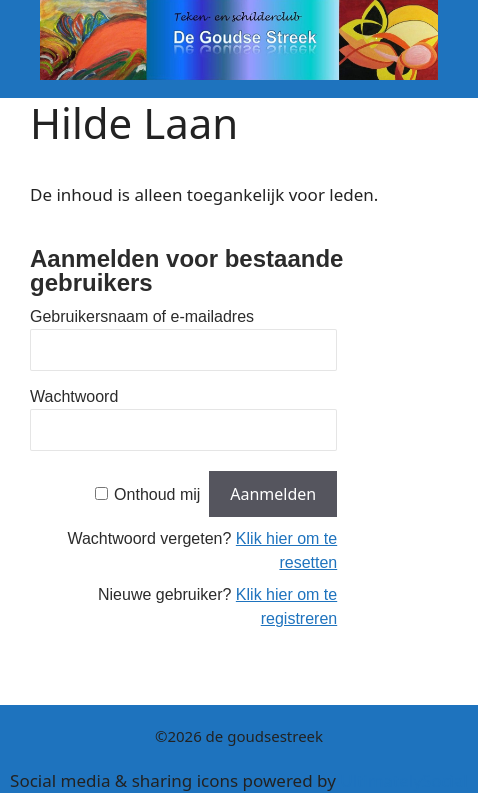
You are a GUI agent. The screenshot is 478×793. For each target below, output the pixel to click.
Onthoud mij (157, 494)
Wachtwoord (74, 396)
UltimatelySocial (404, 780)
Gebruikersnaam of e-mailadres (142, 316)
